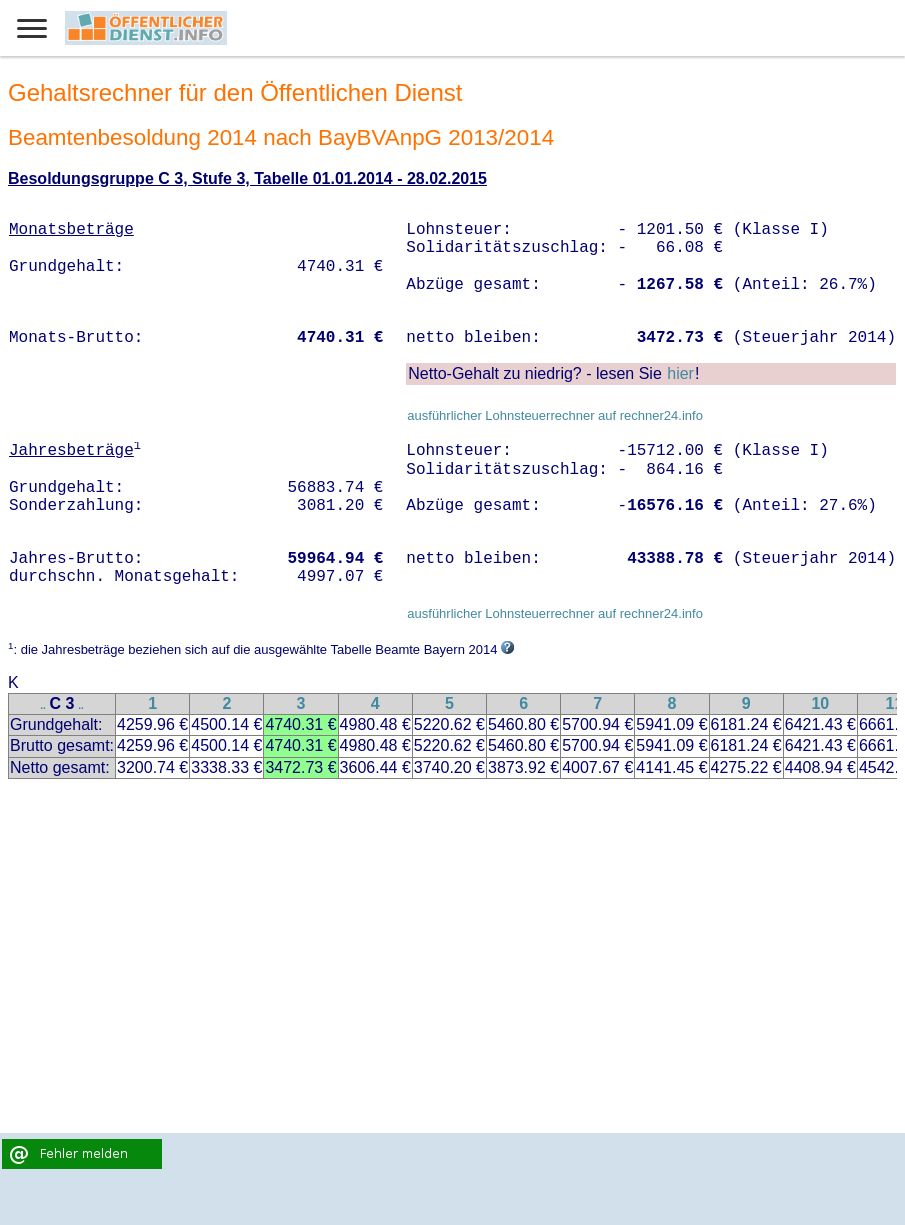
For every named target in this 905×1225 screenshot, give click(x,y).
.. (43, 705)
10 (820, 703)
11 (895, 703)
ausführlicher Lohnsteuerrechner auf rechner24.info (555, 415)
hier (680, 373)
